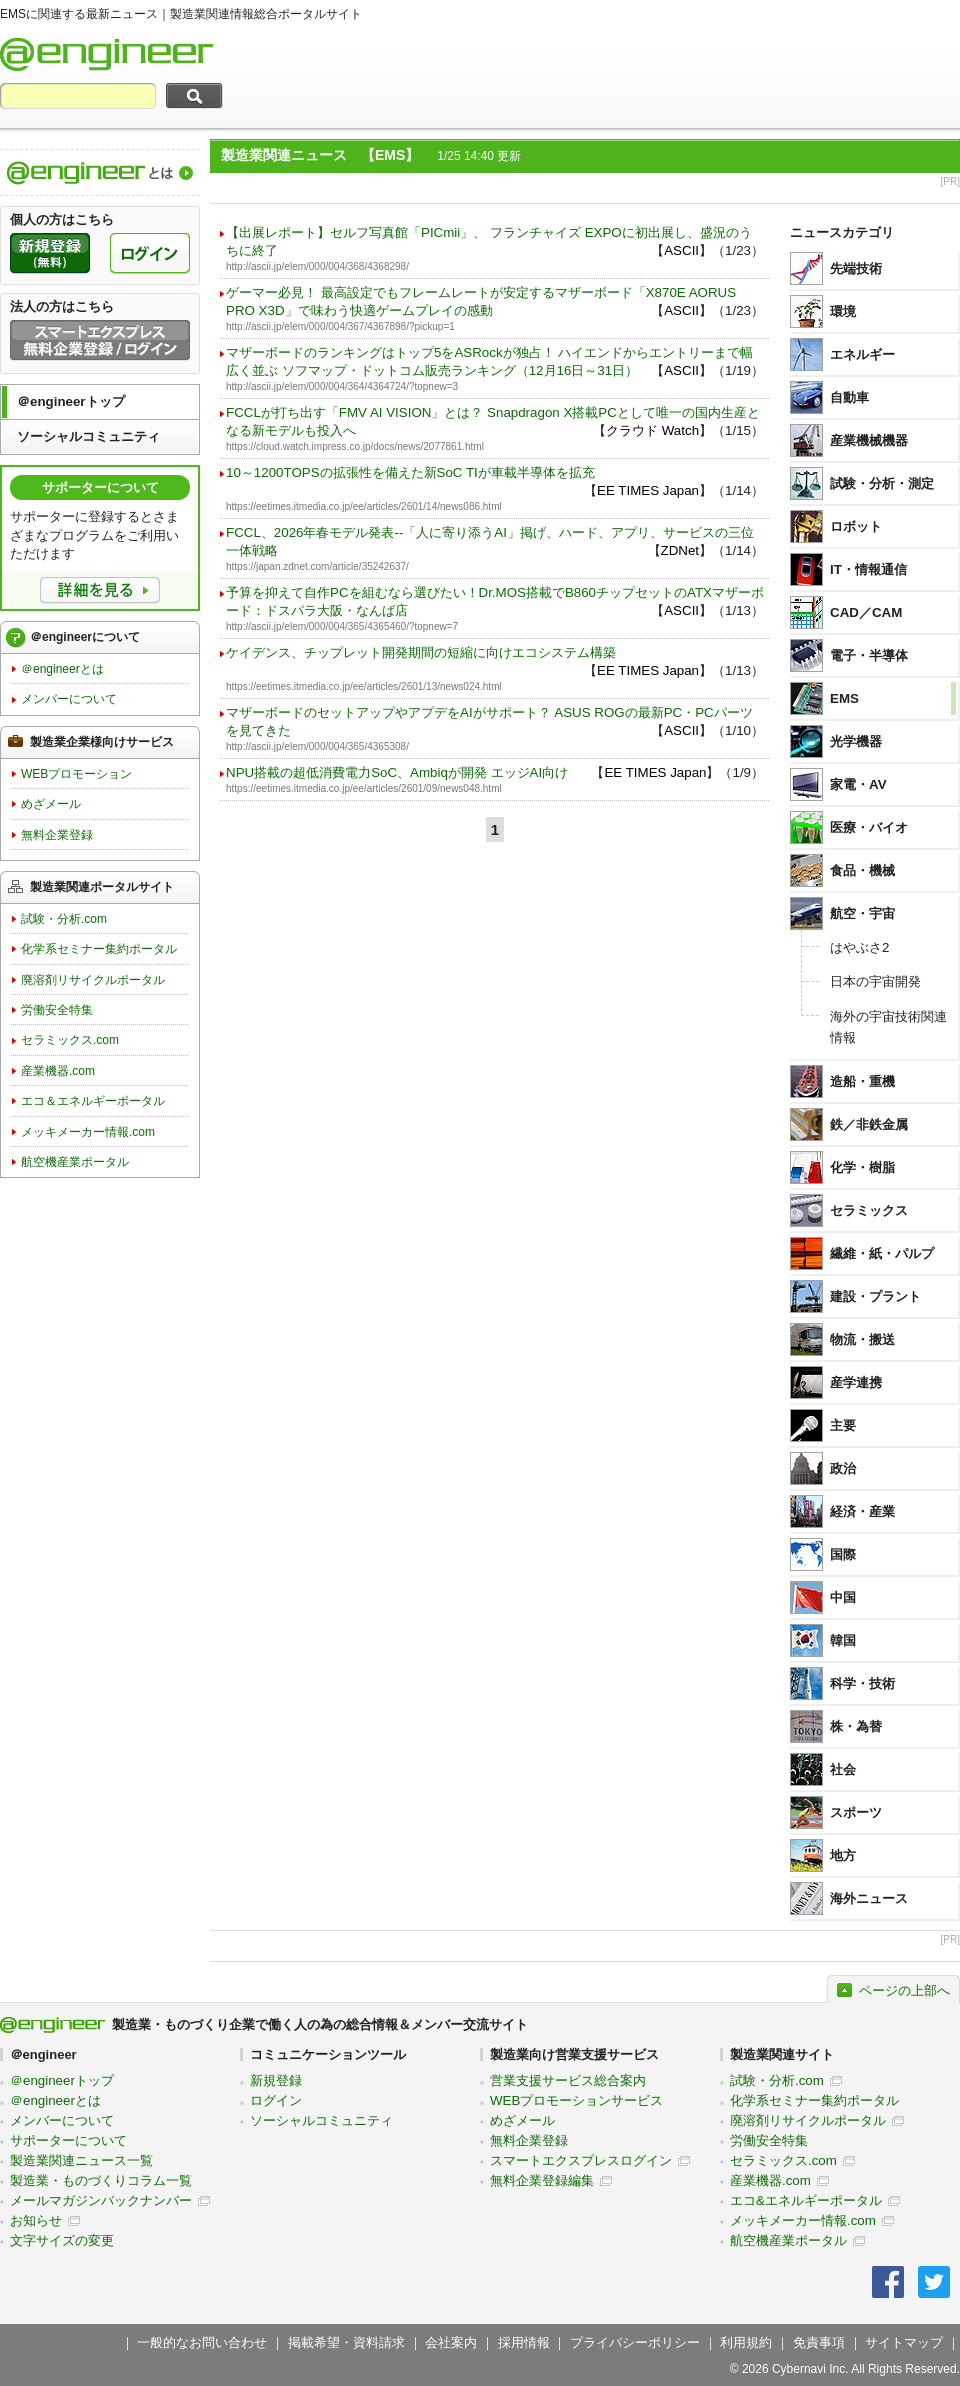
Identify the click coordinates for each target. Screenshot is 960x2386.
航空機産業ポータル (75, 1162)
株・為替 (856, 1726)
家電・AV (858, 784)
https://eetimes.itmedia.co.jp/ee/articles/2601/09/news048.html (364, 788)
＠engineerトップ (71, 401)
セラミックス (869, 1210)
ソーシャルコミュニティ (88, 436)
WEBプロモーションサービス (576, 2100)
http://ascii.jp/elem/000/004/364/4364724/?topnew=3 (342, 386)
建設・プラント (875, 1296)
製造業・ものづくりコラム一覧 (101, 2180)
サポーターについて (68, 2140)
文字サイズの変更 (62, 2240)
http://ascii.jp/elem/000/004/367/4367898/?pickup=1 (340, 326)
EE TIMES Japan (648, 490)
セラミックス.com (70, 1040)
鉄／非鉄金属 (869, 1124)
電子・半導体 (869, 655)
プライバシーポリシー (635, 2342)
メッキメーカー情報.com (88, 1132)
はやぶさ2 (859, 947)
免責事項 (819, 2342)
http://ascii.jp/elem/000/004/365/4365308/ (317, 746)
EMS (844, 698)
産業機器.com (58, 1071)
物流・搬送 (862, 1339)
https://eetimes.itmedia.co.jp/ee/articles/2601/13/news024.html (364, 686)
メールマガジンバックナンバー (101, 2200)
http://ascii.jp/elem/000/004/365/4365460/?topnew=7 (342, 626)
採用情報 (524, 2342)
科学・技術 (862, 1683)
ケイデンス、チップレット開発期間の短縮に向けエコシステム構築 (421, 652)
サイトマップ (904, 2342)
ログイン (276, 2100)
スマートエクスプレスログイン (581, 2160)
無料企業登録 (57, 835)
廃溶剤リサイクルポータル (93, 980)
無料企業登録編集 (542, 2180)
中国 (843, 1597)
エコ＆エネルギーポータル (93, 1101)
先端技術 (856, 268)
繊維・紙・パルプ (882, 1253)
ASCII (681, 250)
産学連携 (856, 1382)
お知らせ (36, 2220)
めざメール (51, 804)
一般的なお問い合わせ (202, 2342)
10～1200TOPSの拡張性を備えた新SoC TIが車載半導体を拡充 (410, 472)
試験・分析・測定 (882, 483)
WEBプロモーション (76, 774)
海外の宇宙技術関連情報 (888, 1027)
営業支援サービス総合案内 (568, 2080)
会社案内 (451, 2342)
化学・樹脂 (862, 1167)
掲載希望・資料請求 (346, 2342)
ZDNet (680, 550)
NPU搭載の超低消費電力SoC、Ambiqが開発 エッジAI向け (397, 772)
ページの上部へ (904, 1990)
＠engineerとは (62, 669)
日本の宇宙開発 (875, 981)
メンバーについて (69, 699)
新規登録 (276, 2080)
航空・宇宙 (862, 913)
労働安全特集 (57, 1010)
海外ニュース (869, 1898)
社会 (843, 1769)
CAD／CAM (866, 612)
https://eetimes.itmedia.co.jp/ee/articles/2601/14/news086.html (364, 506)
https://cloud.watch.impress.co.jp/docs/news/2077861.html (355, 446)
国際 (843, 1554)
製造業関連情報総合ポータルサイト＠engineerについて (100, 172)
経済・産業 (862, 1511)
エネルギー (862, 354)
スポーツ (856, 1812)
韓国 (843, 1640)
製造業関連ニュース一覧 (81, 2160)
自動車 (849, 397)
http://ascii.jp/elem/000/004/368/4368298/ (317, 266)
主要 (843, 1425)
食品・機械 (862, 870)
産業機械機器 (869, 440)
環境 (843, 311)
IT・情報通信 (868, 569)
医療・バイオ (869, 827)
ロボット (856, 526)
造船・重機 (862, 1081)
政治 (843, 1468)
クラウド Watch (652, 430)
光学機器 (856, 741)
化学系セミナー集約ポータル (99, 949)
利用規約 (746, 2342)
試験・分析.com (64, 919)
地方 (843, 1855)
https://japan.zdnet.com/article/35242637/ (317, 566)
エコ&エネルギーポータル (806, 2200)
